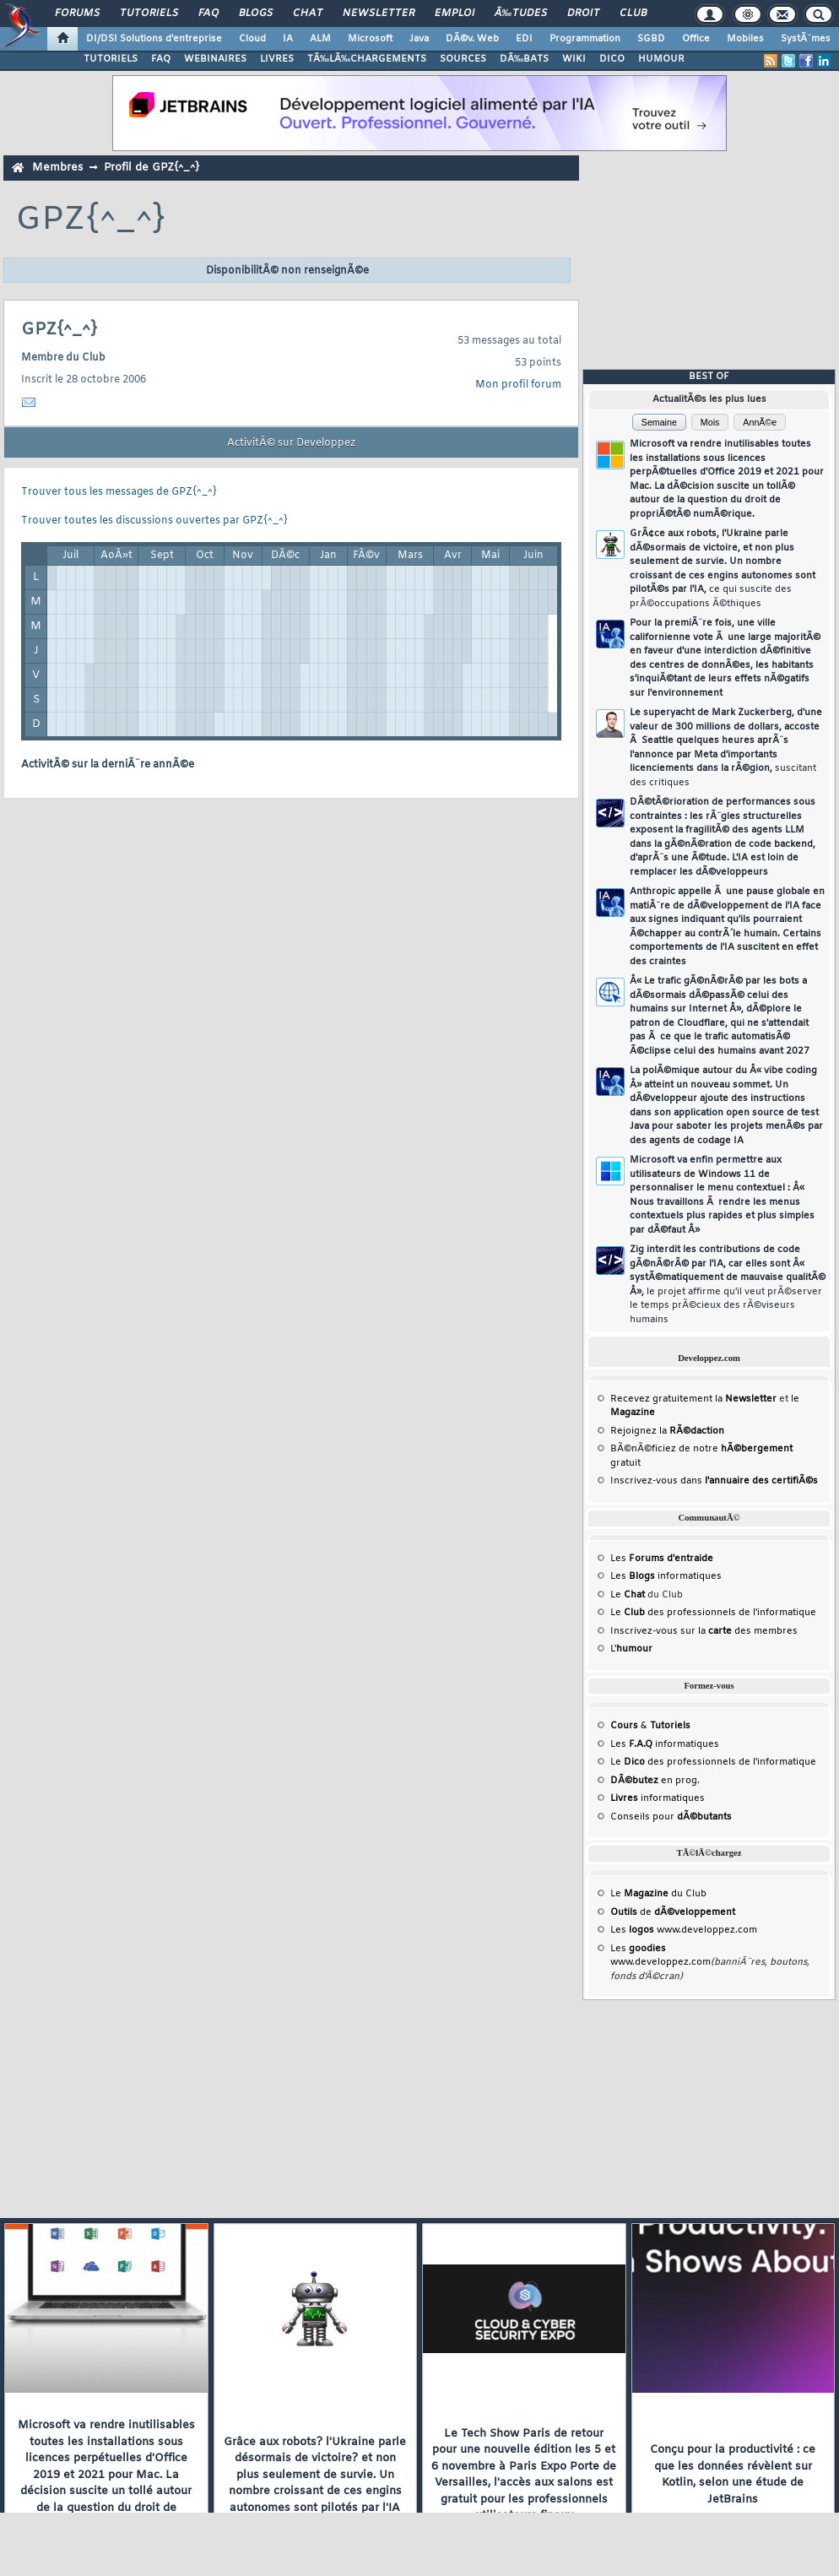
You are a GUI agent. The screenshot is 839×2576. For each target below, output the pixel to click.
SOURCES (463, 59)
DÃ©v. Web (472, 39)
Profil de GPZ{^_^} (151, 167)
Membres (57, 167)
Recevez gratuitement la (693, 1399)
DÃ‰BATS (524, 59)
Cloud (252, 39)
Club (633, 13)
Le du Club (658, 1894)
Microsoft (370, 39)
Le (627, 1595)
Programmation (584, 39)
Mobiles (745, 39)
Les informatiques (666, 1576)
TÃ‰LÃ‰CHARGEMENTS (366, 59)
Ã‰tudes (521, 13)
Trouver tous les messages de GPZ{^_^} (119, 492)
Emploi (454, 13)
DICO (612, 59)
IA (288, 39)
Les (661, 1559)
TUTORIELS (111, 59)
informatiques (657, 1798)
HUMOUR (661, 59)
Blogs (255, 13)
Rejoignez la (667, 1431)
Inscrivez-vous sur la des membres (704, 1631)
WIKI (574, 59)
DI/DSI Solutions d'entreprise (154, 39)
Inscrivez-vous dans (714, 1481)
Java (419, 39)
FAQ (208, 13)
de (672, 1912)
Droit (583, 13)
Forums (77, 13)
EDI (524, 39)
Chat (307, 13)
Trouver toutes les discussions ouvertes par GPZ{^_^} (154, 521)
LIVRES (277, 59)
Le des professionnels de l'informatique (713, 1613)
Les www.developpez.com (683, 1930)
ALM (320, 39)
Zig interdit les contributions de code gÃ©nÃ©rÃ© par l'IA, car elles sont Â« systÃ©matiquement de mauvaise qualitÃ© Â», (727, 1285)
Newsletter (378, 13)
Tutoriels (149, 13)
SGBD (651, 39)
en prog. (655, 1781)
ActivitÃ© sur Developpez (291, 443)
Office (696, 39)
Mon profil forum (518, 385)
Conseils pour (671, 1817)
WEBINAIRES (215, 59)
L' (631, 1649)
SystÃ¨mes (806, 39)
